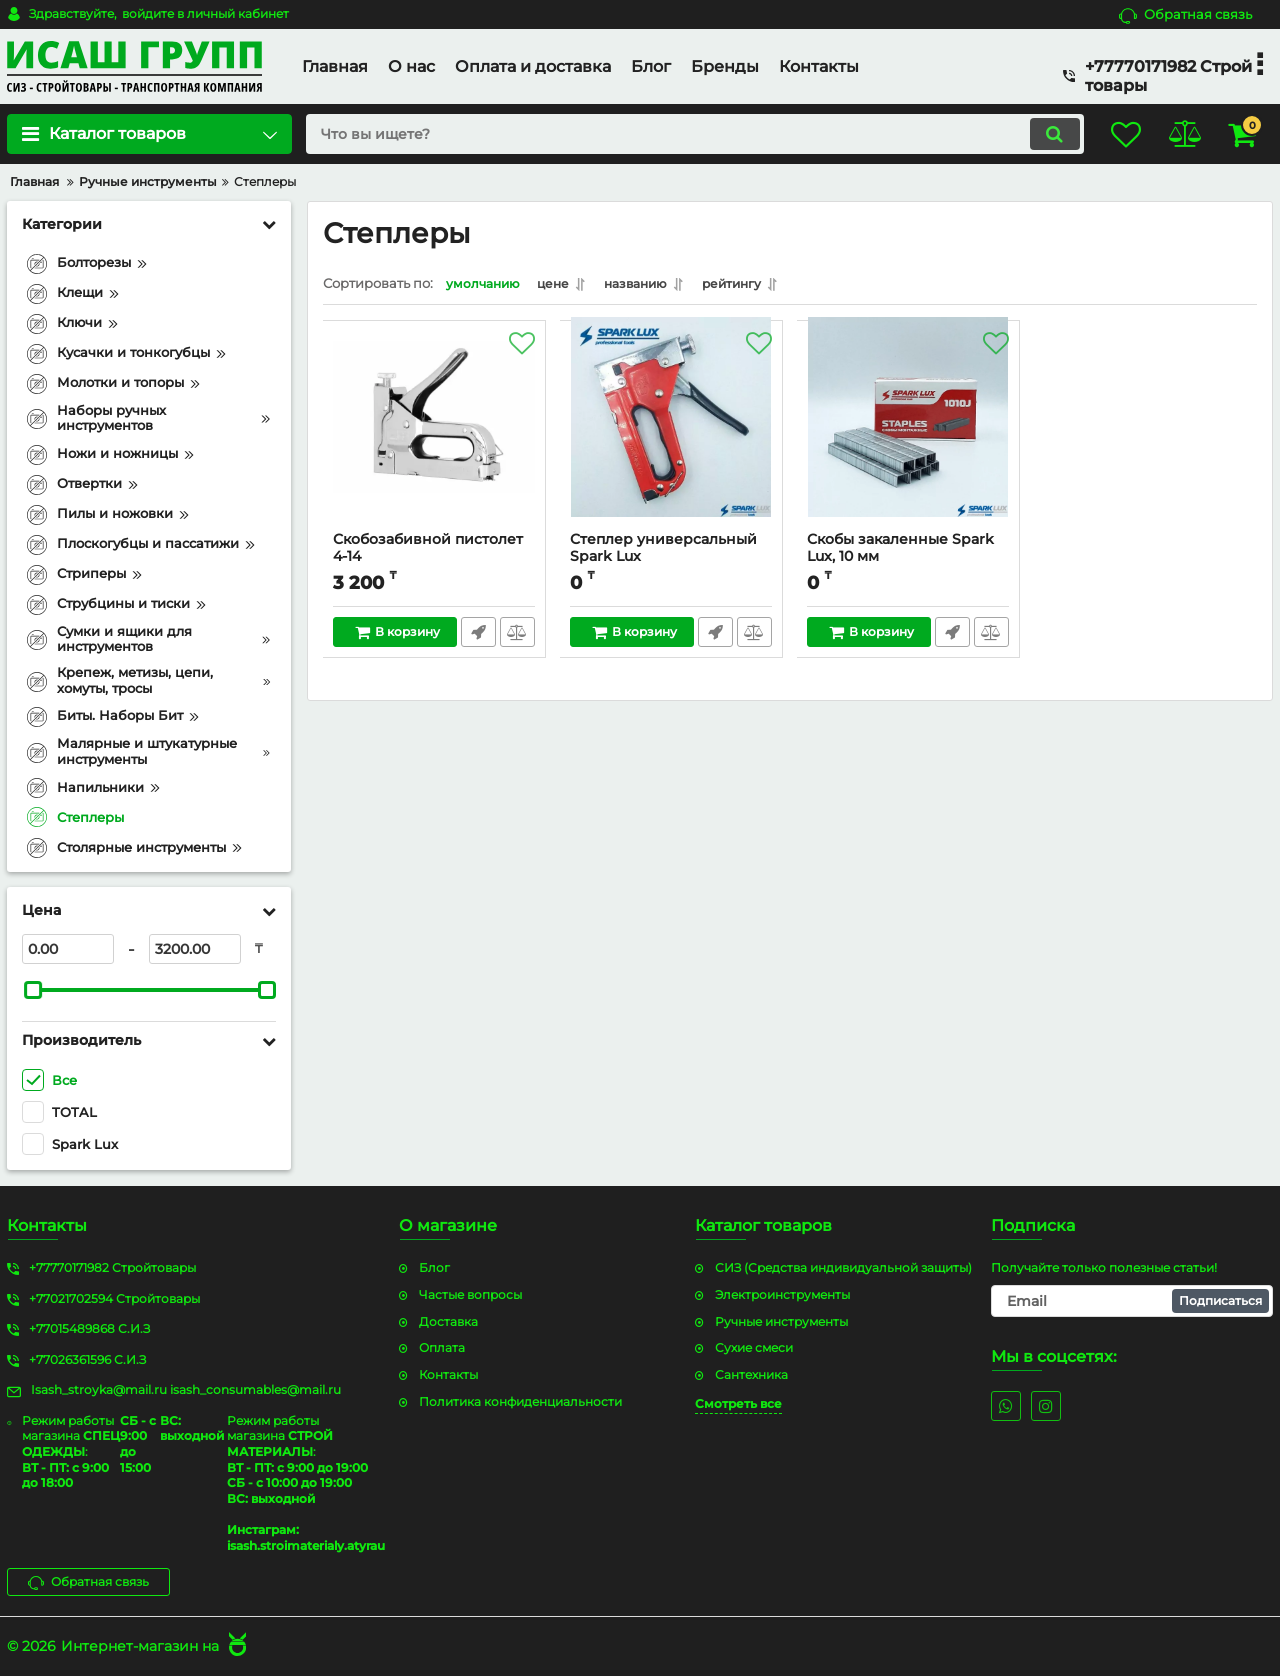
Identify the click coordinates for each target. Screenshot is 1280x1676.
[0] (68, 949)
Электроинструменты (782, 1293)
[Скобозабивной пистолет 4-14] (434, 436)
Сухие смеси (754, 1347)
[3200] (195, 949)
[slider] (33, 990)
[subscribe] (1132, 1300)
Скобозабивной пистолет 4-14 (434, 562)
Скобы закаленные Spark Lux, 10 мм (908, 562)
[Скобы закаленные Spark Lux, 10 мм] (908, 436)
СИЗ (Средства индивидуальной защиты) (843, 1266)
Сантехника (751, 1373)
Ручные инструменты (781, 1320)
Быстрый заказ (477, 637)
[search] (677, 134)
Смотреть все (738, 1402)
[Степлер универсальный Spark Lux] (671, 436)
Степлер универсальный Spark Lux (671, 562)
